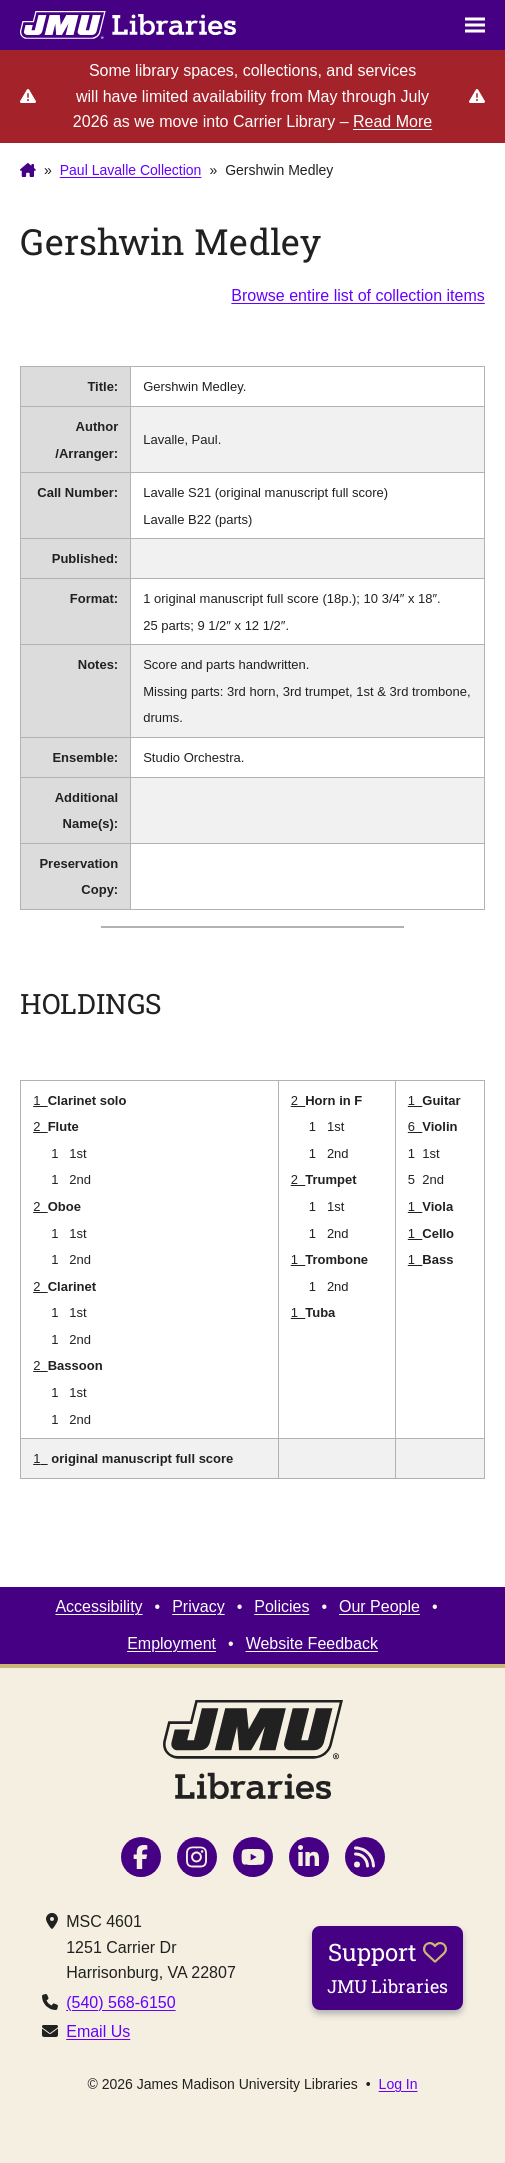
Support (387, 1967)
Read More (392, 121)
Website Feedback (312, 1643)
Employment (171, 1643)
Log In (398, 2084)
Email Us (98, 2031)
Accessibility (98, 1606)
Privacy (198, 1606)
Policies (281, 1606)
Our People (379, 1606)
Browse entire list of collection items (357, 295)
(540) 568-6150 (120, 2002)
